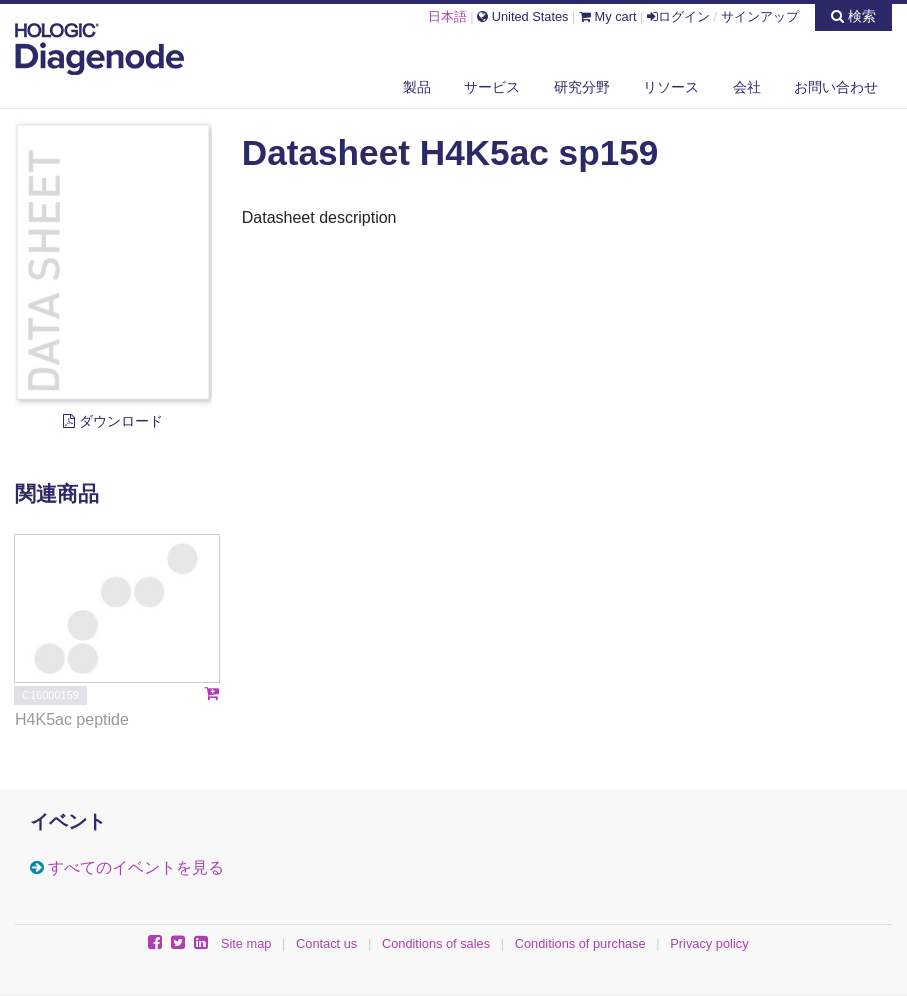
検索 (853, 16)
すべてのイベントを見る (136, 867)
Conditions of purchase (580, 943)
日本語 (447, 16)
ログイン (678, 16)
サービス (492, 87)
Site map (246, 943)
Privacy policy (709, 943)
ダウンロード (113, 421)
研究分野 (582, 87)
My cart (608, 16)
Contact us (326, 943)
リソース (671, 87)
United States (522, 16)
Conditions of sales (436, 943)
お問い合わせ (836, 87)
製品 (417, 87)
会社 (747, 87)
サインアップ (760, 16)
